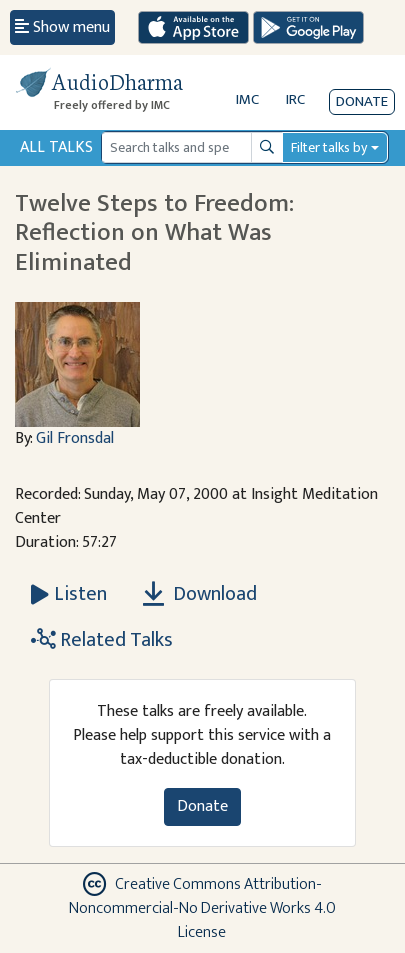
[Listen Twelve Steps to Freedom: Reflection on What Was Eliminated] (69, 594)
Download (200, 594)
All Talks (56, 147)
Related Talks (102, 640)
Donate (362, 101)
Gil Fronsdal (75, 438)
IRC (295, 99)
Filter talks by (329, 147)
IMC (247, 99)
